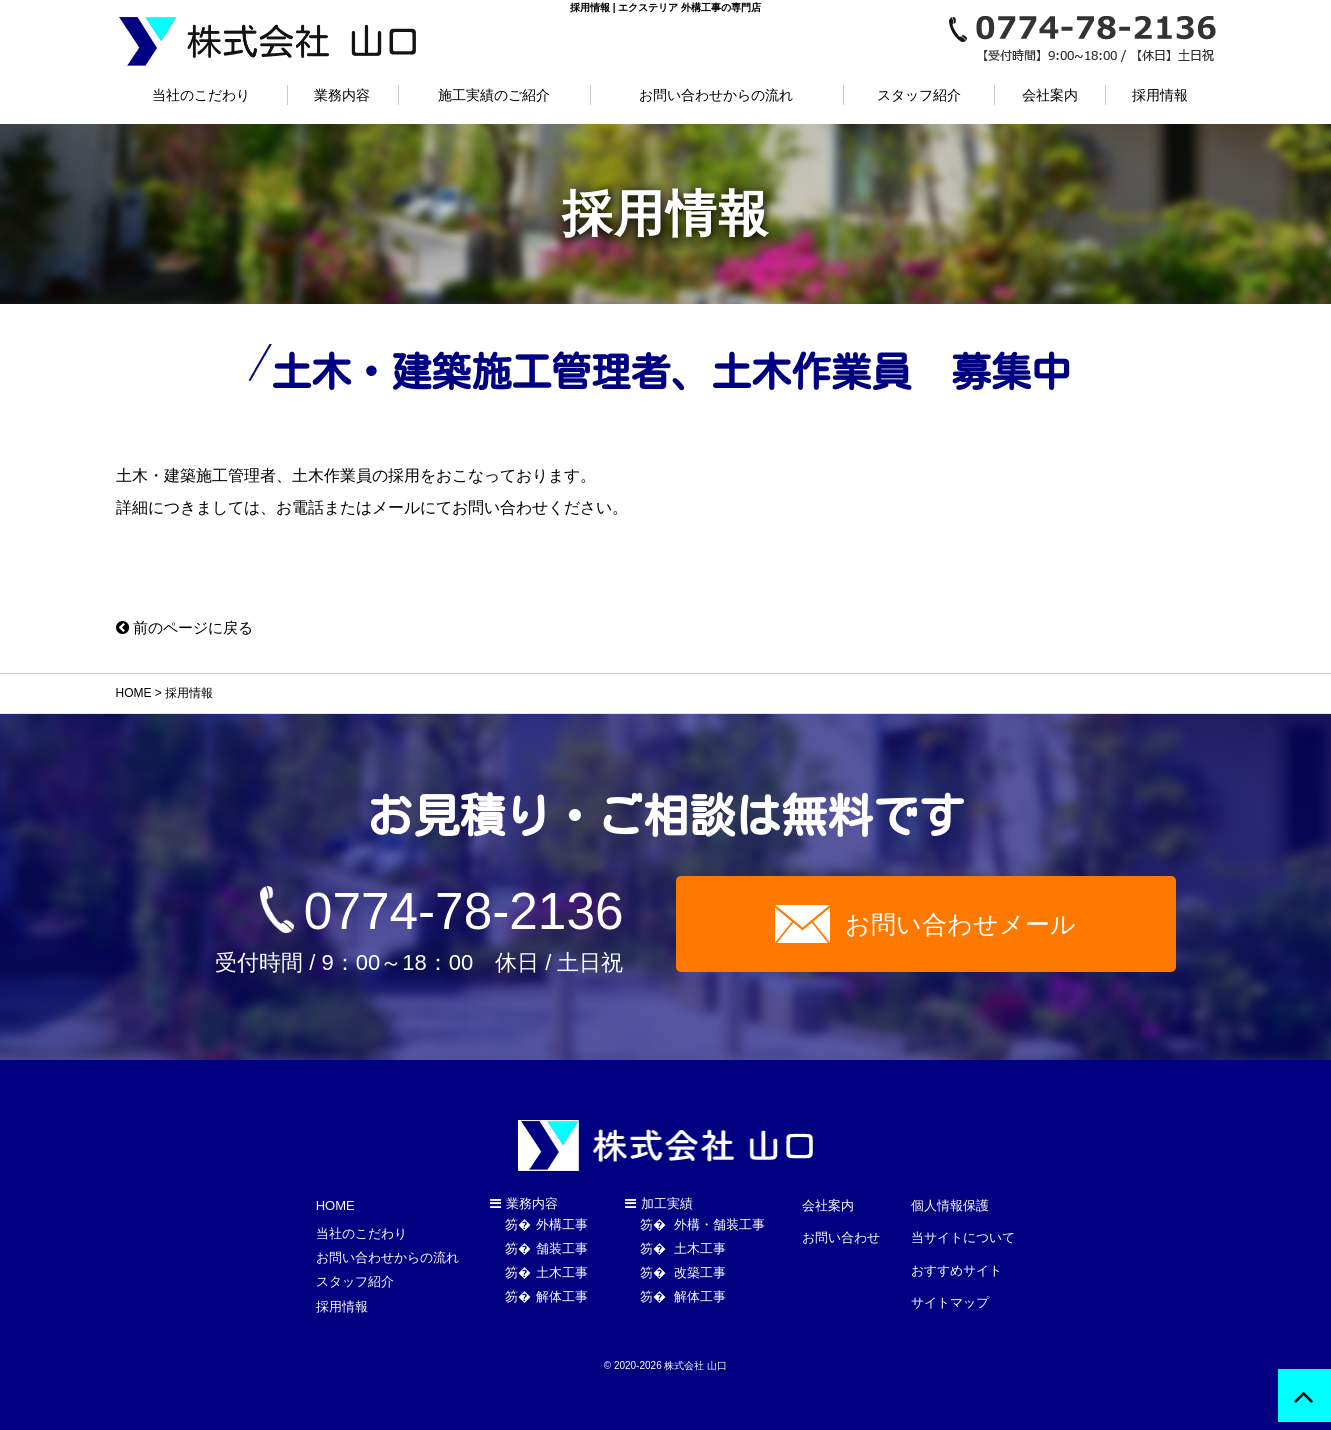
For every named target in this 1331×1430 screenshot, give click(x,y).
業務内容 (342, 95)
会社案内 (1050, 95)
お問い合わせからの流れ (716, 95)
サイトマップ (950, 1278)
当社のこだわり (201, 95)
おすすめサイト (956, 1254)
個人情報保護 (950, 1206)
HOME (134, 693)
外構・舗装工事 (718, 1229)
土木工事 (562, 1277)
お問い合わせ (841, 1230)
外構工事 (562, 1229)
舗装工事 (562, 1253)
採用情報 (1160, 95)
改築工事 (699, 1277)
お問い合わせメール (961, 925)
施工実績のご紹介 (494, 95)
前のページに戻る (189, 627)
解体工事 (562, 1301)
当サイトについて (963, 1230)
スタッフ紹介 (919, 95)
